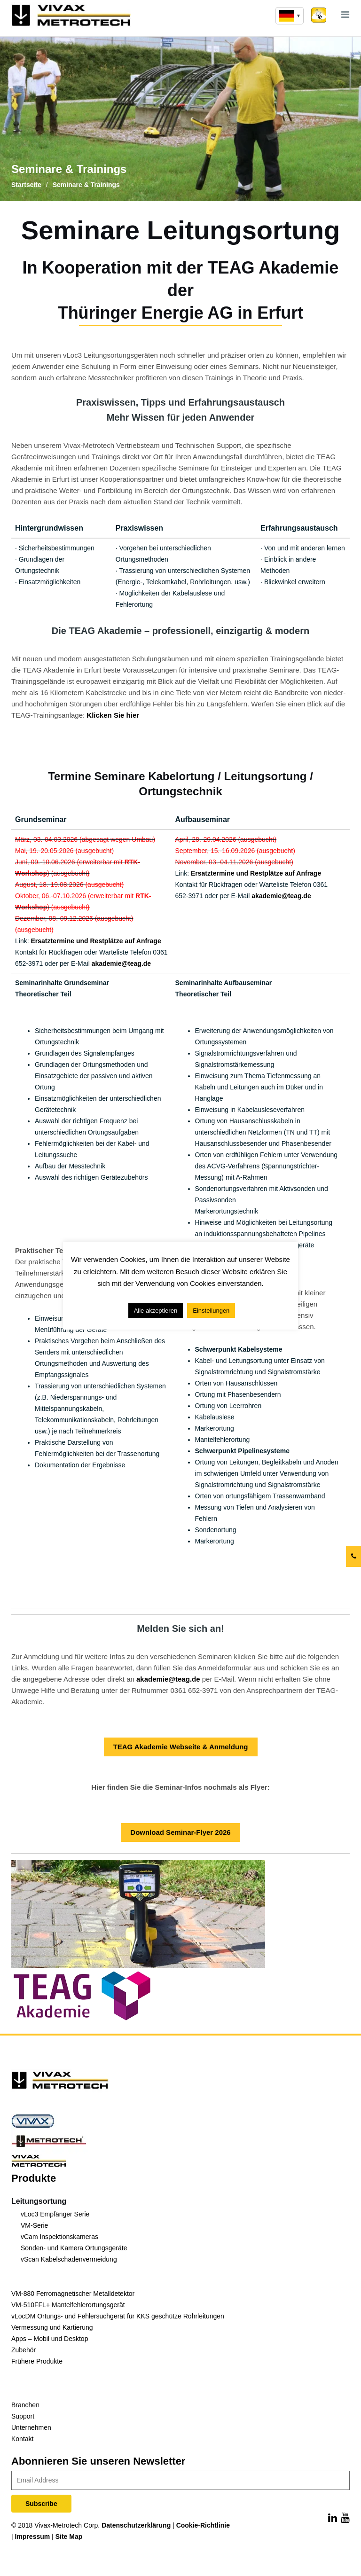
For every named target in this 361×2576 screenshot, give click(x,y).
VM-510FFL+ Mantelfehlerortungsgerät (68, 2305)
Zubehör (23, 2350)
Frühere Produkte (37, 2361)
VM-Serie (34, 2225)
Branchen (25, 2405)
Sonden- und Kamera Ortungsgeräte (74, 2248)
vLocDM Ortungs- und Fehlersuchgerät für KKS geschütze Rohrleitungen (117, 2316)
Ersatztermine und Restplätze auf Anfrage (97, 941)
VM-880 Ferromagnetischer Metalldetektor (72, 2293)
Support (22, 2416)
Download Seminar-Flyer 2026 (180, 1832)
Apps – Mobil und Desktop (49, 2338)
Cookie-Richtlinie (203, 2525)
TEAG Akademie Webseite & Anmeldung (180, 1747)
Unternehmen (31, 2427)
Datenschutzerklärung (136, 2525)
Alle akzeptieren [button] (156, 1310)
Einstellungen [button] (211, 1310)
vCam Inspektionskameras (59, 2236)
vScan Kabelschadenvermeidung (69, 2259)
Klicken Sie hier (112, 715)
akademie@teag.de (121, 963)
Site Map (69, 2536)
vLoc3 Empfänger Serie (55, 2214)
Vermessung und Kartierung (52, 2327)
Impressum (32, 2536)
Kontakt (22, 2439)
